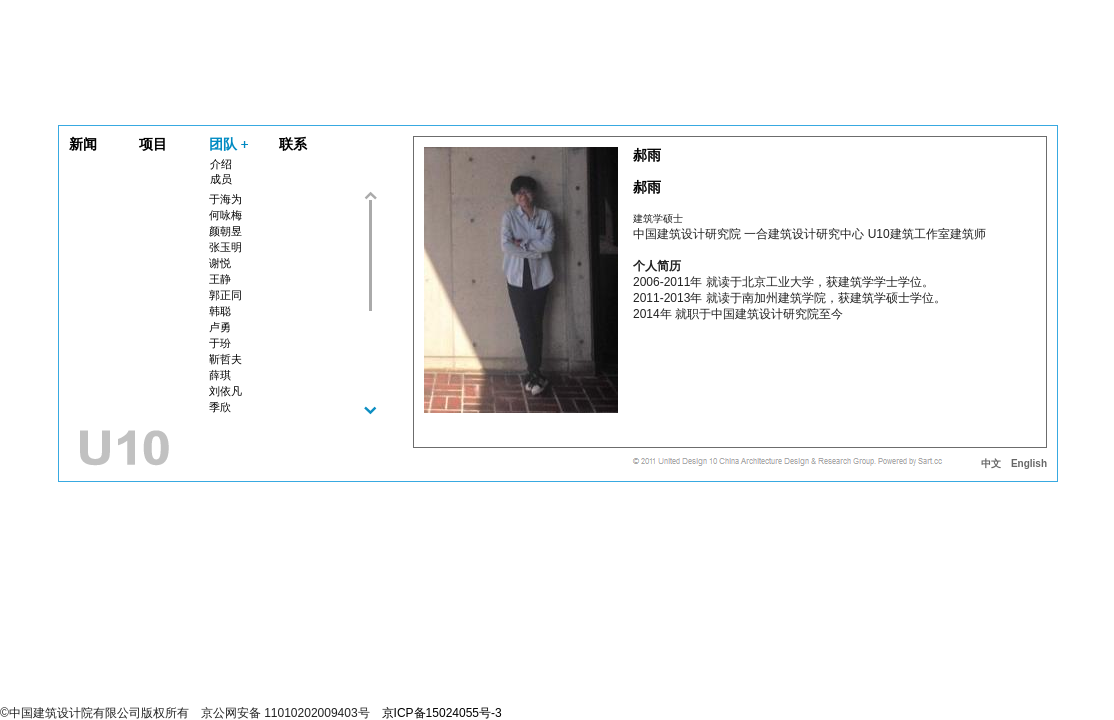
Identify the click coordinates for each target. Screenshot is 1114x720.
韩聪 (220, 311)
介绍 (221, 164)
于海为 (225, 199)
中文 (991, 463)
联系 (293, 144)
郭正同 (225, 295)
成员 (221, 179)
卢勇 (220, 327)
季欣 (220, 407)
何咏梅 (225, 215)
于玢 (220, 343)
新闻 (83, 144)
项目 (153, 144)
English (1029, 463)
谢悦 (220, 263)
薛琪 (220, 375)
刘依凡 (225, 391)
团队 (223, 144)
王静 (220, 279)
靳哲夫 (225, 359)
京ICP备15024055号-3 (442, 713)
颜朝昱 (225, 231)
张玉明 (225, 247)
